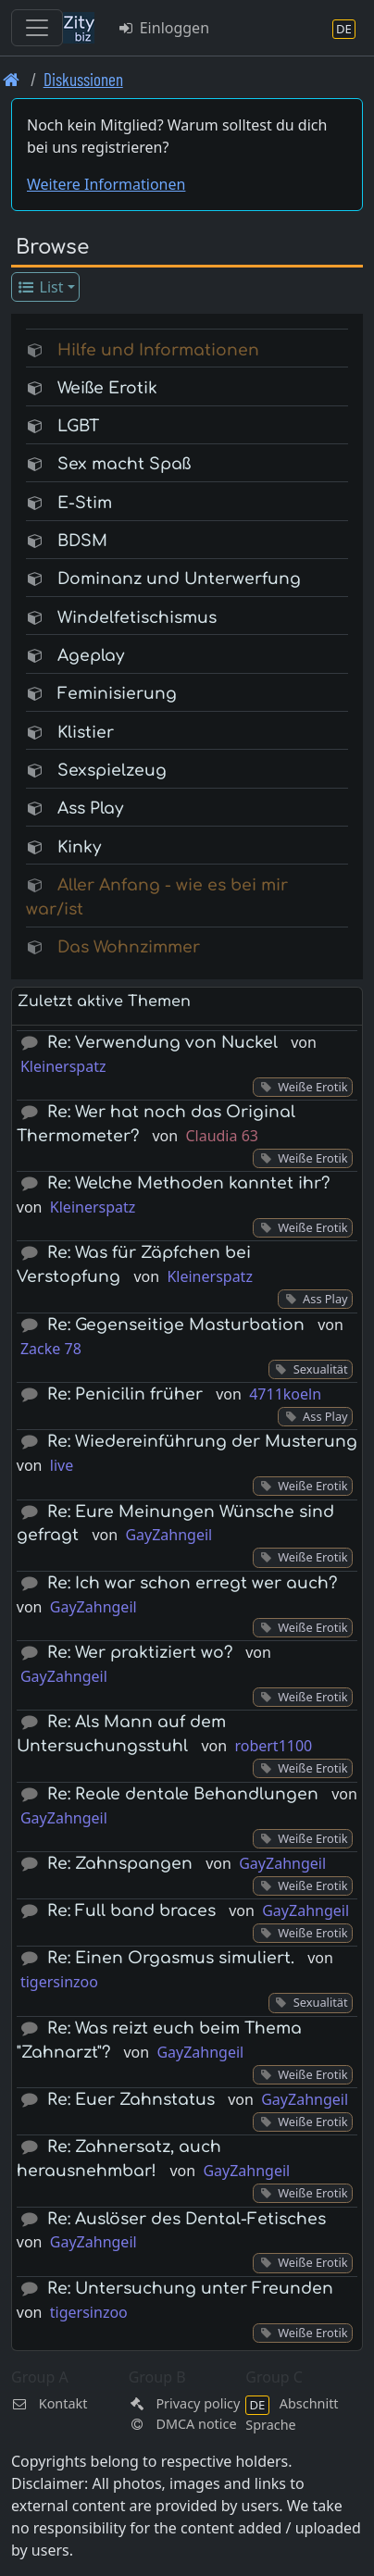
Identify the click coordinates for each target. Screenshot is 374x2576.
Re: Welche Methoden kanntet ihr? (188, 1183)
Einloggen (163, 28)
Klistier (85, 732)
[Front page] (11, 79)
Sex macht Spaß (124, 464)
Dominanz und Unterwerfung (179, 579)
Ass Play (90, 808)
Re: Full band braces (131, 1911)
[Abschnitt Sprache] (344, 28)
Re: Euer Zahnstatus (131, 2100)
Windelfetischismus (137, 618)
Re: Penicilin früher (125, 1394)
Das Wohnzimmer (128, 947)
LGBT (78, 426)
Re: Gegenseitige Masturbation (176, 1325)
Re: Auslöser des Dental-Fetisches (186, 2219)
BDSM (82, 541)
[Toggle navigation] (37, 27)
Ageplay (90, 656)
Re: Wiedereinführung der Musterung (202, 1441)
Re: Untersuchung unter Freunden (190, 2288)
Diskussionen (83, 79)
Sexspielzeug (112, 770)
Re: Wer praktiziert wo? (139, 1652)
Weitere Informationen (106, 184)
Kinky (79, 847)
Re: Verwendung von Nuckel (162, 1043)
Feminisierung (117, 694)
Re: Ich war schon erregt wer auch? (192, 1583)
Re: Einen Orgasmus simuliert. (170, 1958)
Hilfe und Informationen (158, 350)
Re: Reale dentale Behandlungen (182, 1794)
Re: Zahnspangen (120, 1864)
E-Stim (84, 503)
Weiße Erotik (107, 388)
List (40, 287)
